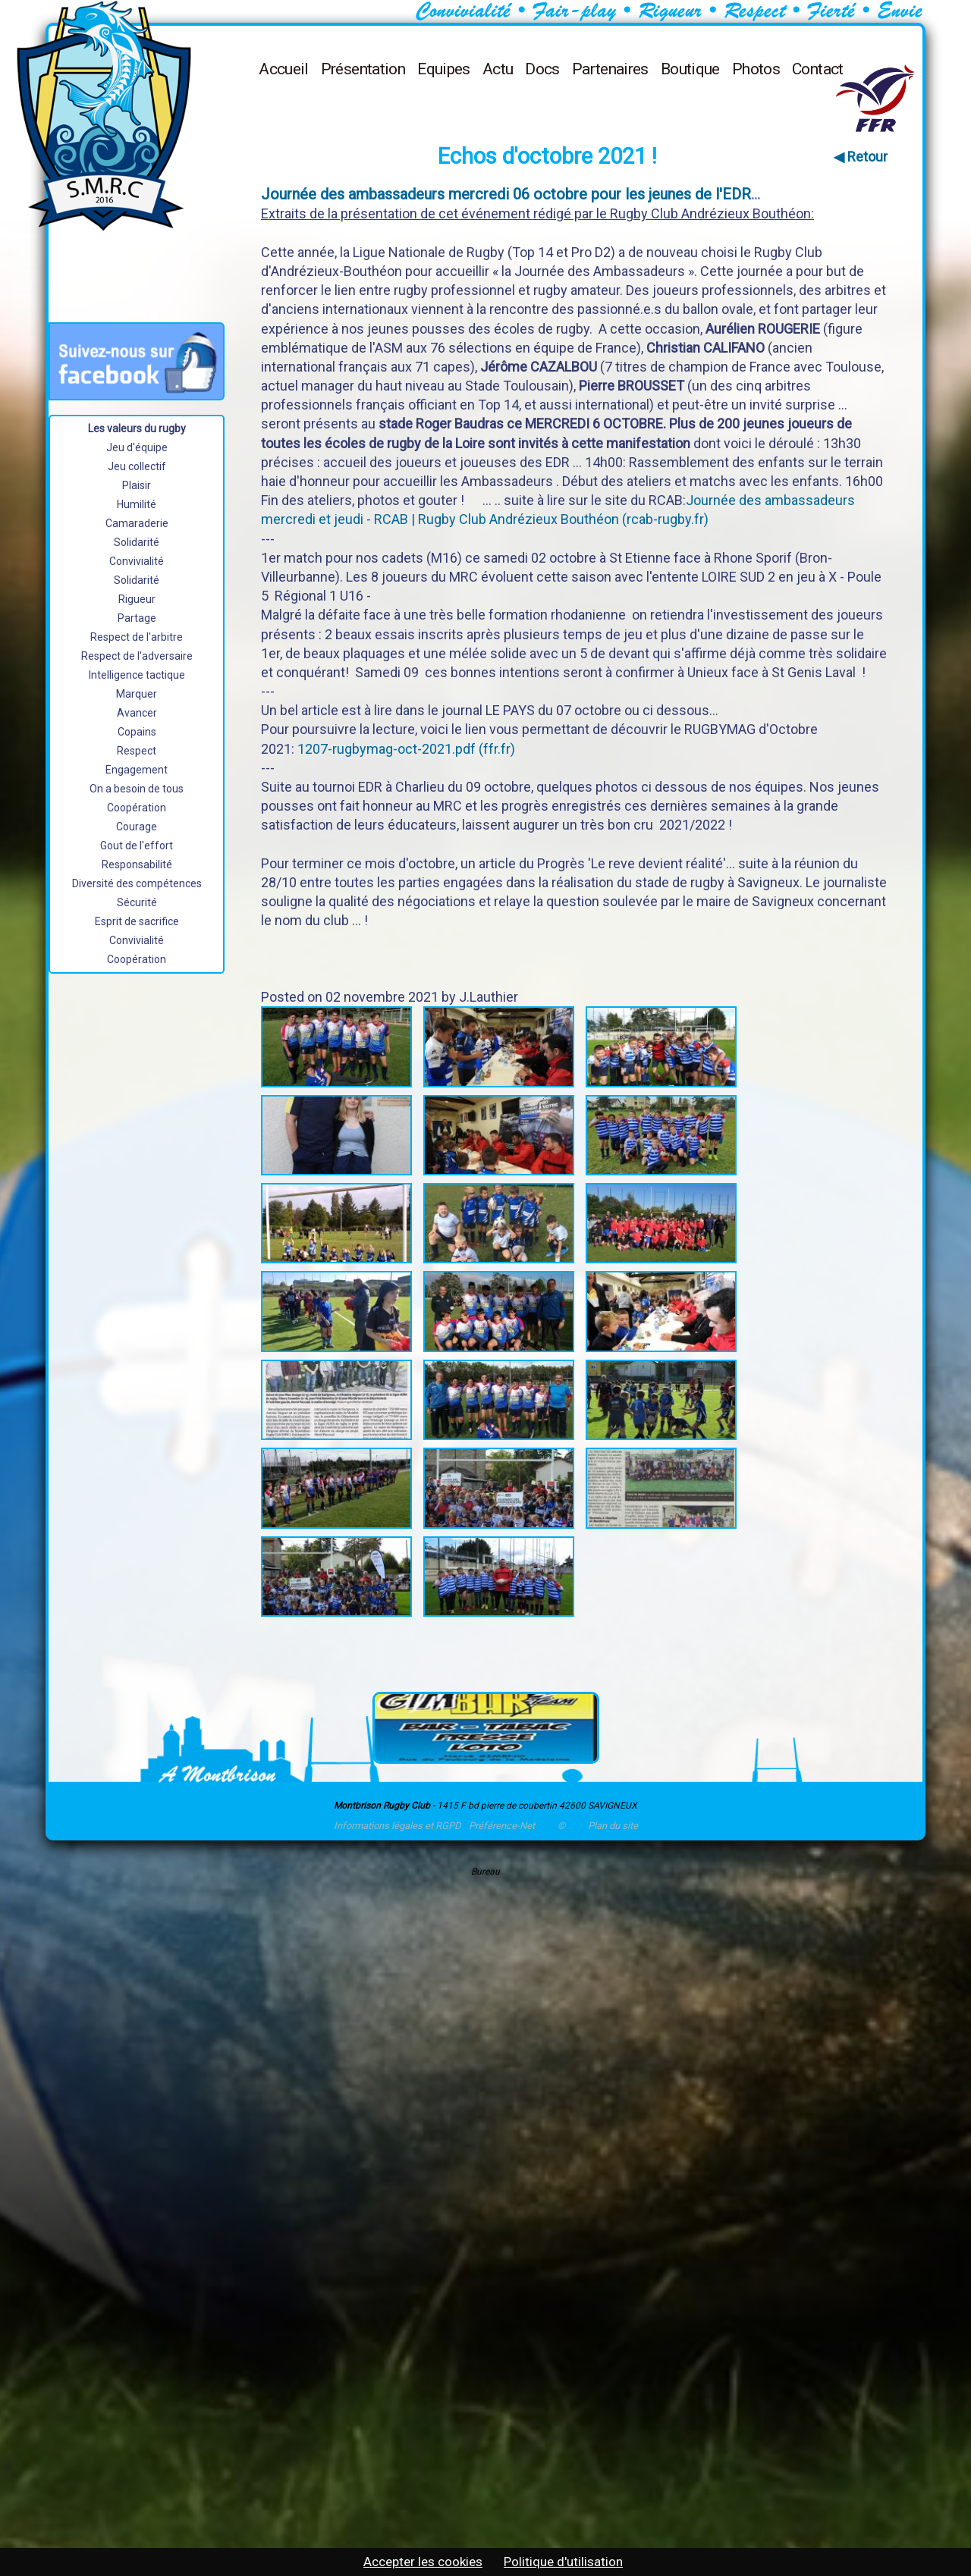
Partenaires (610, 69)
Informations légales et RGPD (397, 1825)
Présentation (363, 69)
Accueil (284, 69)
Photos (756, 69)
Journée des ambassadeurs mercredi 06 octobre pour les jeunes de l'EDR (506, 194)
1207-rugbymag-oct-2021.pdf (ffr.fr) (406, 749)
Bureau (485, 1871)
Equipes (443, 69)
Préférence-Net (502, 1825)
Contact (818, 69)
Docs (542, 69)
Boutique (690, 69)
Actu (497, 69)
